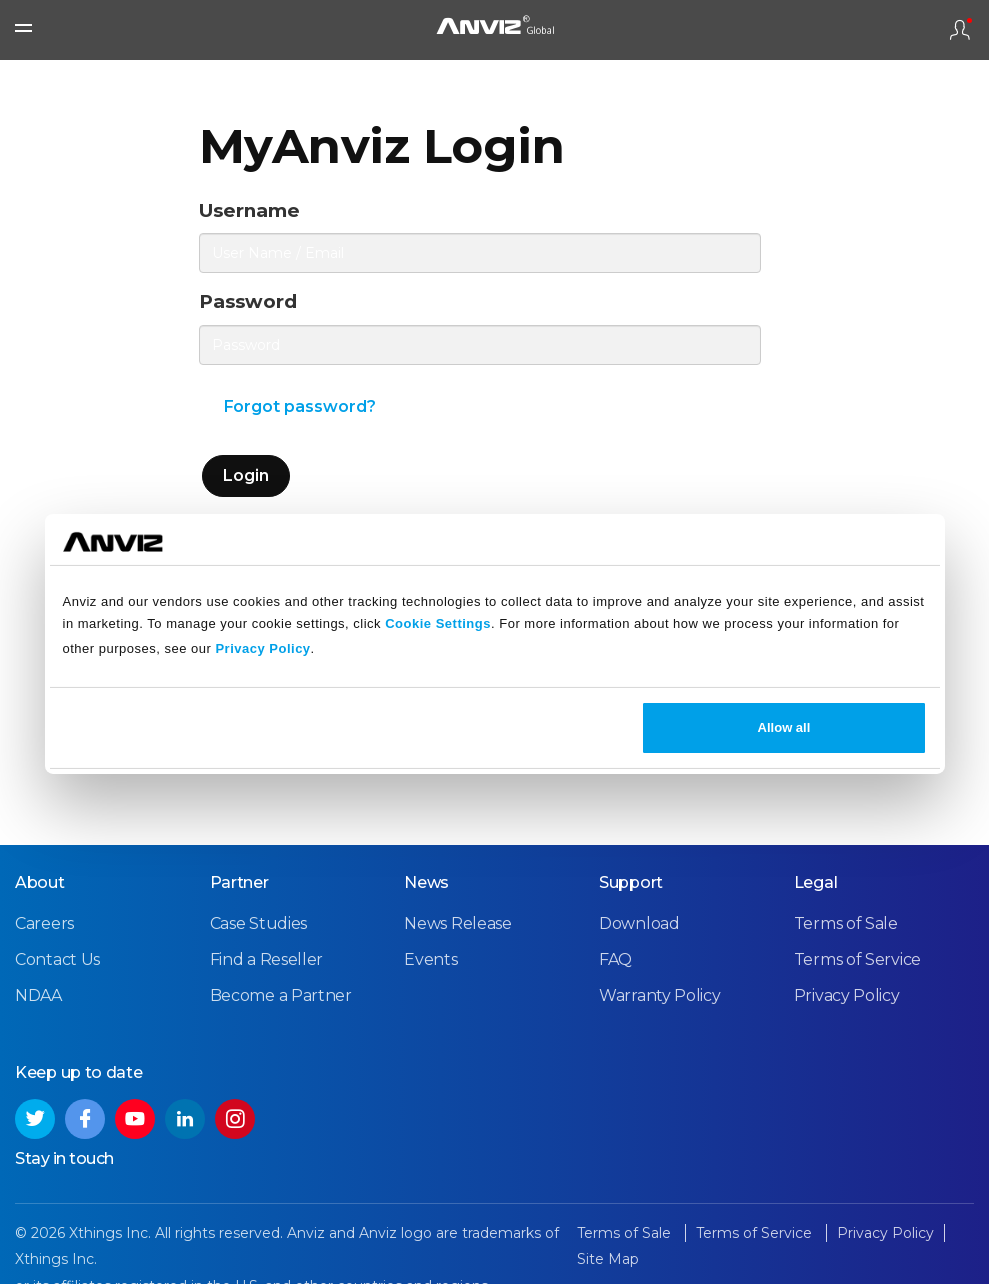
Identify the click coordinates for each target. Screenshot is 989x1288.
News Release (457, 927)
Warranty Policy (660, 999)
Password (253, 305)
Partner (239, 886)
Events (430, 963)
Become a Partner (281, 999)
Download (639, 927)
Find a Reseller (267, 963)
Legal (816, 886)
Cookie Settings (438, 623)
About (40, 886)
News (426, 886)
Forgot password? (300, 411)
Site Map (608, 1264)
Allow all (784, 727)
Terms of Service (857, 963)
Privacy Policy (262, 648)
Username (256, 211)
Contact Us (57, 963)
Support (631, 886)
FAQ (615, 963)
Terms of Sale (846, 927)
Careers (44, 927)
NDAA (38, 999)
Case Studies (258, 927)
